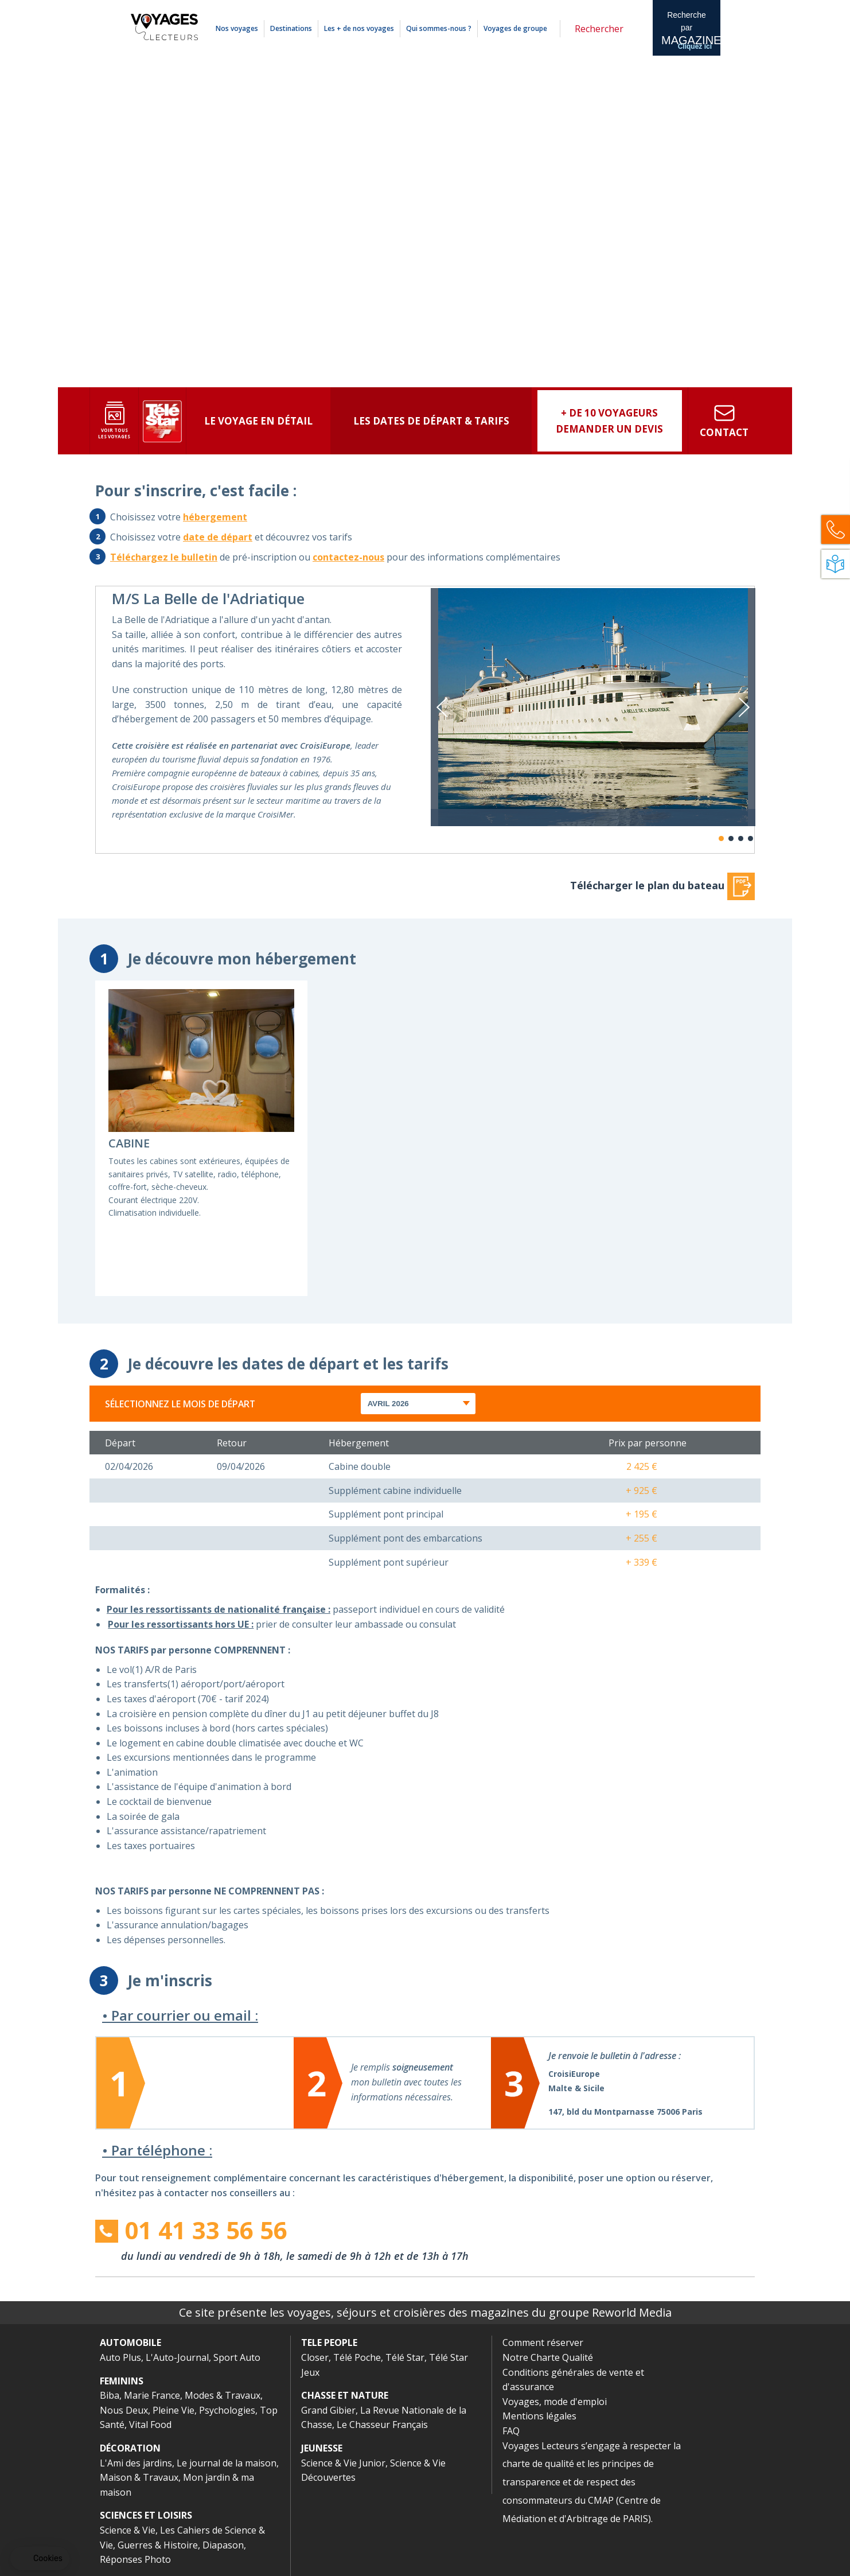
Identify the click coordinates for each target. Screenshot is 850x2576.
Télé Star (404, 2357)
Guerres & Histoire (158, 2545)
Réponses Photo (135, 2559)
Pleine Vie (173, 2410)
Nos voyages (237, 28)
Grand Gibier (328, 2410)
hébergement (215, 517)
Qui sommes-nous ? (438, 28)
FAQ (511, 2431)
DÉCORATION (130, 2448)
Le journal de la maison (226, 2463)
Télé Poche (357, 2357)
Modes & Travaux (222, 2395)
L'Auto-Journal (177, 2357)
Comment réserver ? (532, 7)
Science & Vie (127, 2530)
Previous (441, 707)
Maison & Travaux (139, 2477)
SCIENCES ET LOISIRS (146, 2515)
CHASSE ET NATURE (344, 2395)
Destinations (291, 28)
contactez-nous (348, 557)
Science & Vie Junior (343, 2463)
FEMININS (121, 2381)
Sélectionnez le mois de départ (180, 1404)
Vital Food (150, 2424)
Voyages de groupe (515, 28)
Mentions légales (586, 7)
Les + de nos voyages (359, 28)
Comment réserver (542, 2342)
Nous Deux (124, 2410)
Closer (315, 2357)
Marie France (152, 2395)
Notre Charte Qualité (547, 2357)
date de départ (217, 537)
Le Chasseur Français (382, 2424)
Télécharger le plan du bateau (662, 885)
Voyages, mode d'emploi (554, 2401)
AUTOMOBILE (130, 2342)
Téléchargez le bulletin (163, 557)
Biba (109, 2395)
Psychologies (227, 2410)
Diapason (223, 2545)
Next (744, 707)
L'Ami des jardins (136, 2463)
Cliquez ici (695, 46)
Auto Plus (120, 2357)
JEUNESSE (321, 2448)
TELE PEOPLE (329, 2342)
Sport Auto (236, 2357)
